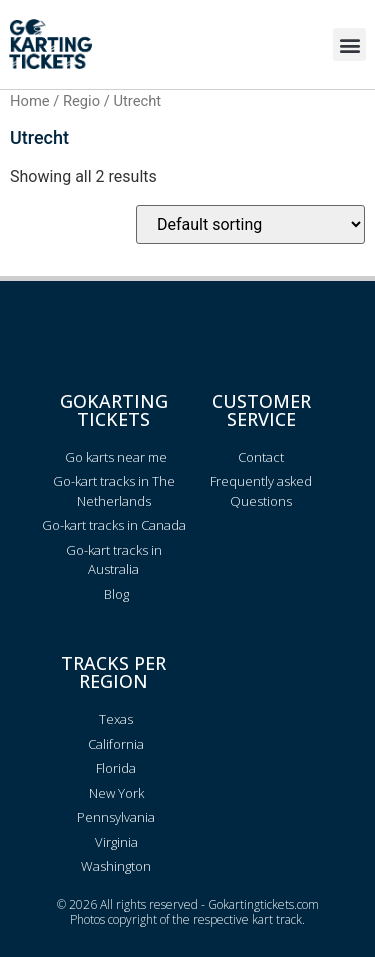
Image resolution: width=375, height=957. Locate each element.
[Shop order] (250, 224)
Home (30, 101)
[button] (349, 44)
